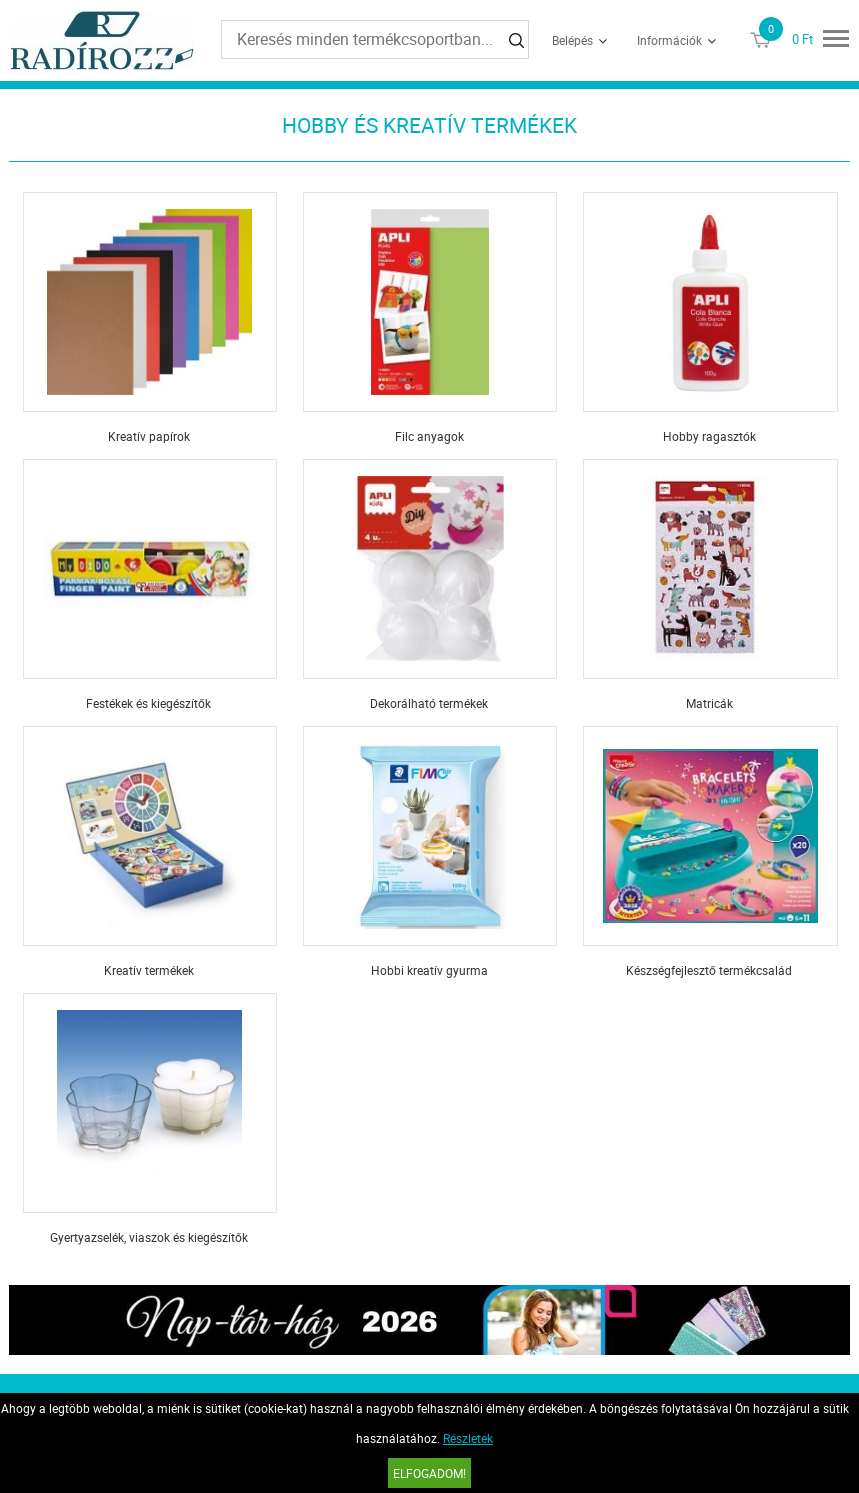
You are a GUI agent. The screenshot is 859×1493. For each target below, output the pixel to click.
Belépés (572, 40)
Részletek (468, 1438)
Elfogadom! (429, 1473)
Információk (669, 40)
